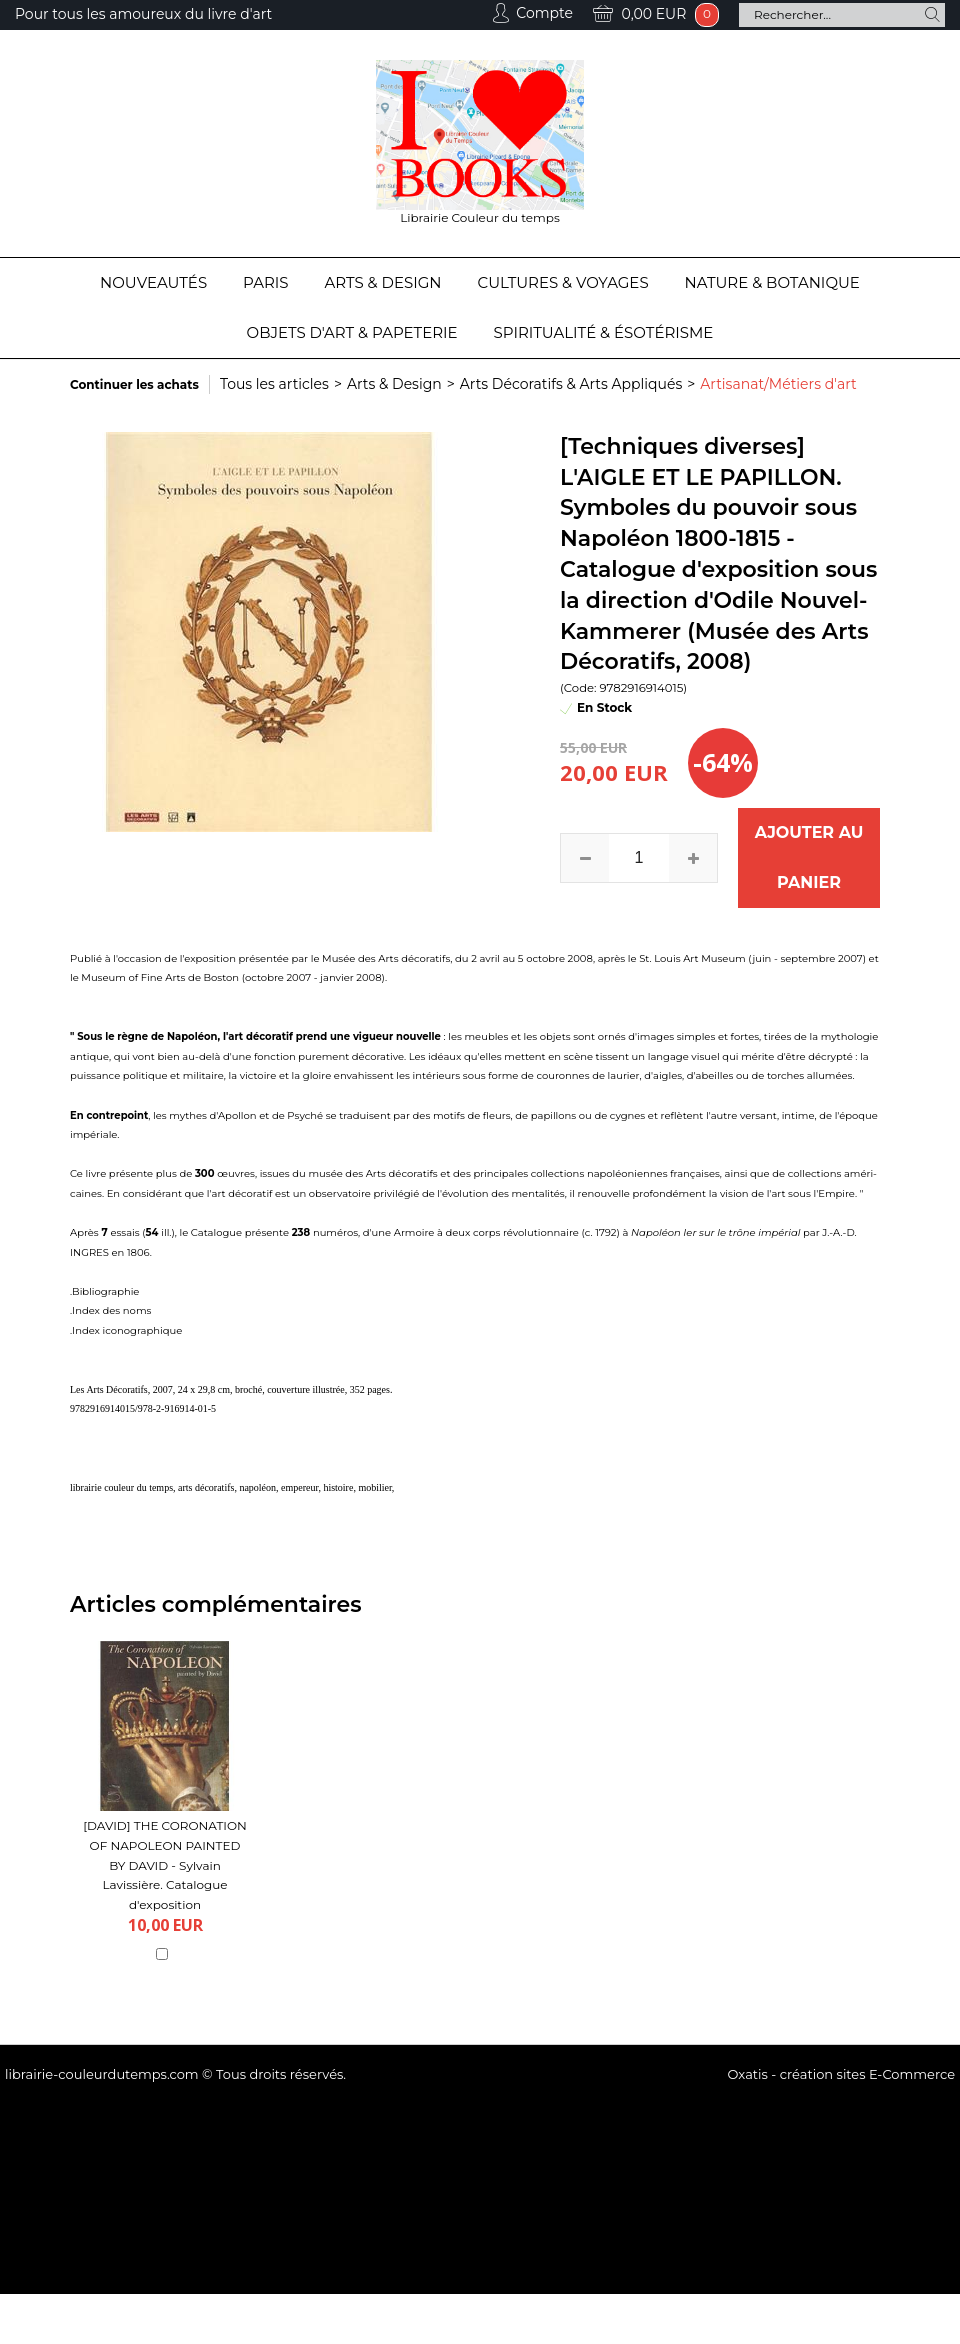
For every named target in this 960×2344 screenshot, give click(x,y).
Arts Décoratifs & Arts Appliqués (571, 384)
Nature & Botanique (772, 282)
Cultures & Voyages (563, 282)
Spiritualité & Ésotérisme (604, 332)
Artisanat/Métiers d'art (778, 384)
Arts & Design (383, 282)
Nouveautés (153, 282)
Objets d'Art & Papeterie (352, 332)
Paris (265, 282)
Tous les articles (274, 384)
